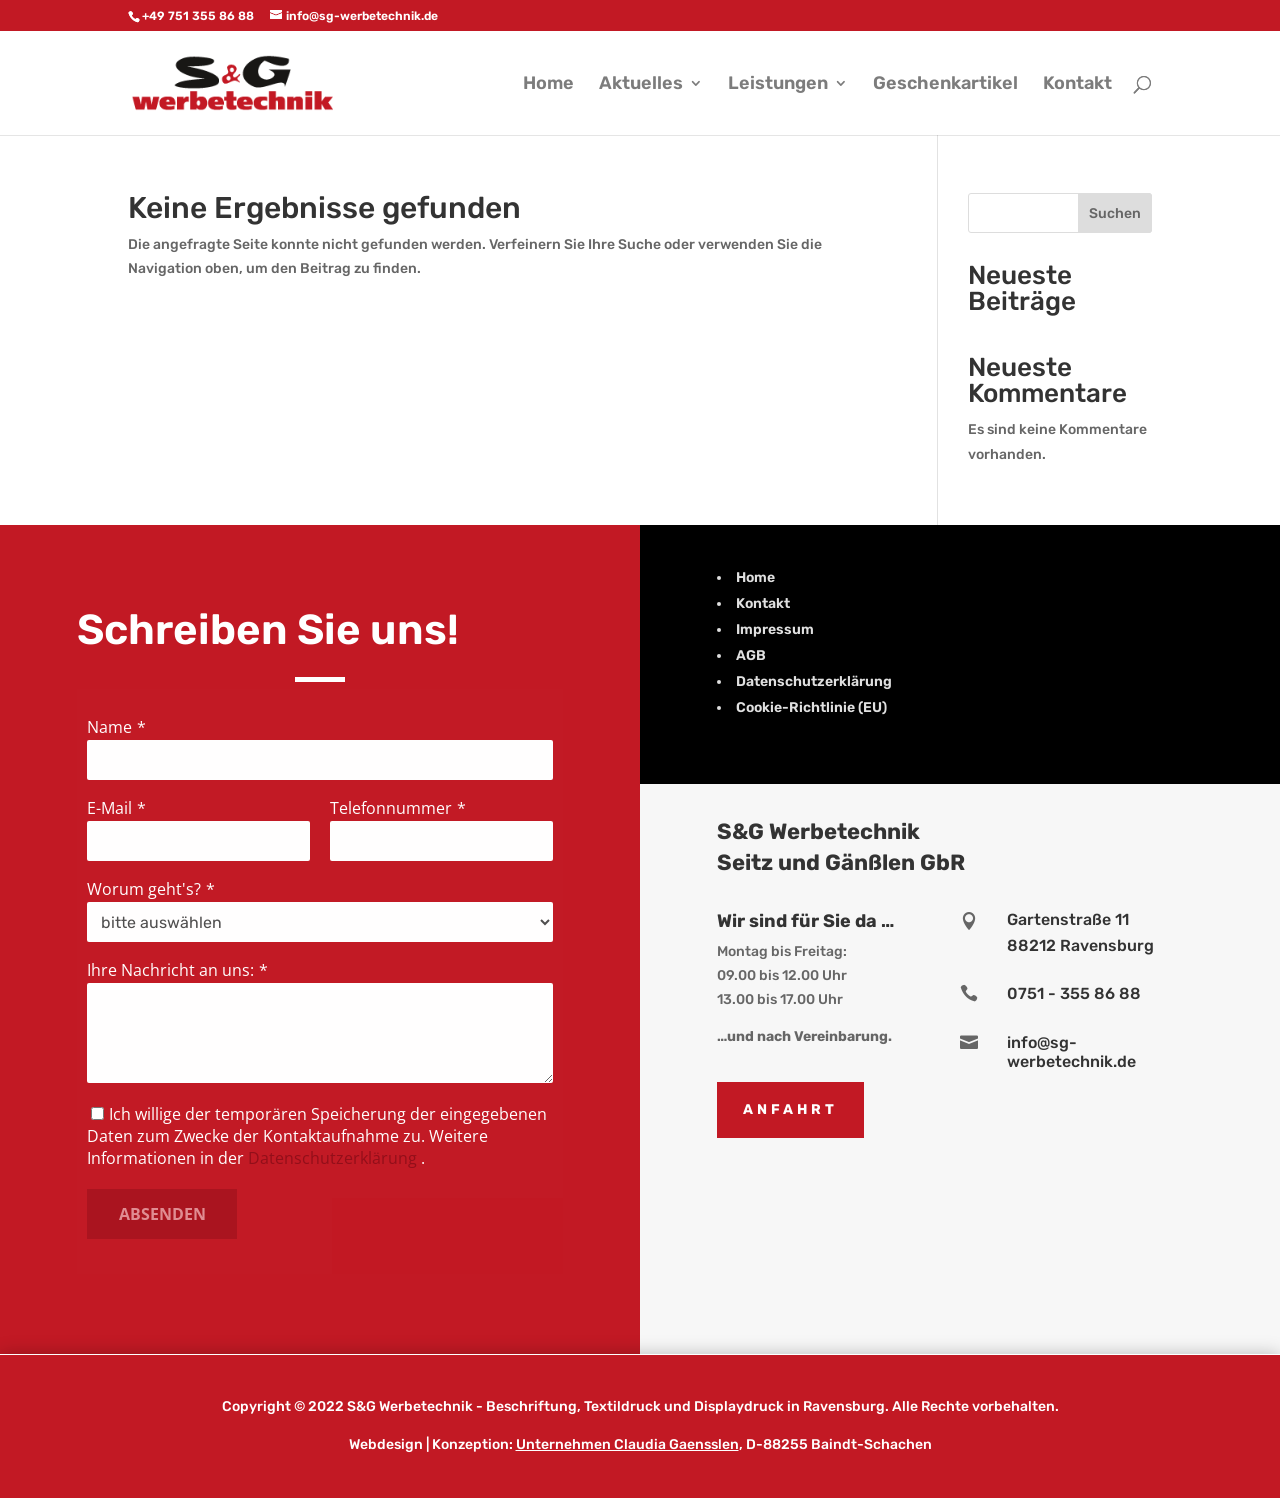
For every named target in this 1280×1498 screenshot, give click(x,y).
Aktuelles (641, 85)
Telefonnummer (390, 807)
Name (112, 727)
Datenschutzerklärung (332, 1158)
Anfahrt (790, 1109)
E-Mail (112, 808)
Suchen (1115, 213)
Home (548, 85)
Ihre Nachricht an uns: (172, 970)
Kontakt (1077, 85)
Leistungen (778, 85)
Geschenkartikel (945, 85)
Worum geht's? (146, 889)
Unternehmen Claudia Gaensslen (627, 1444)
